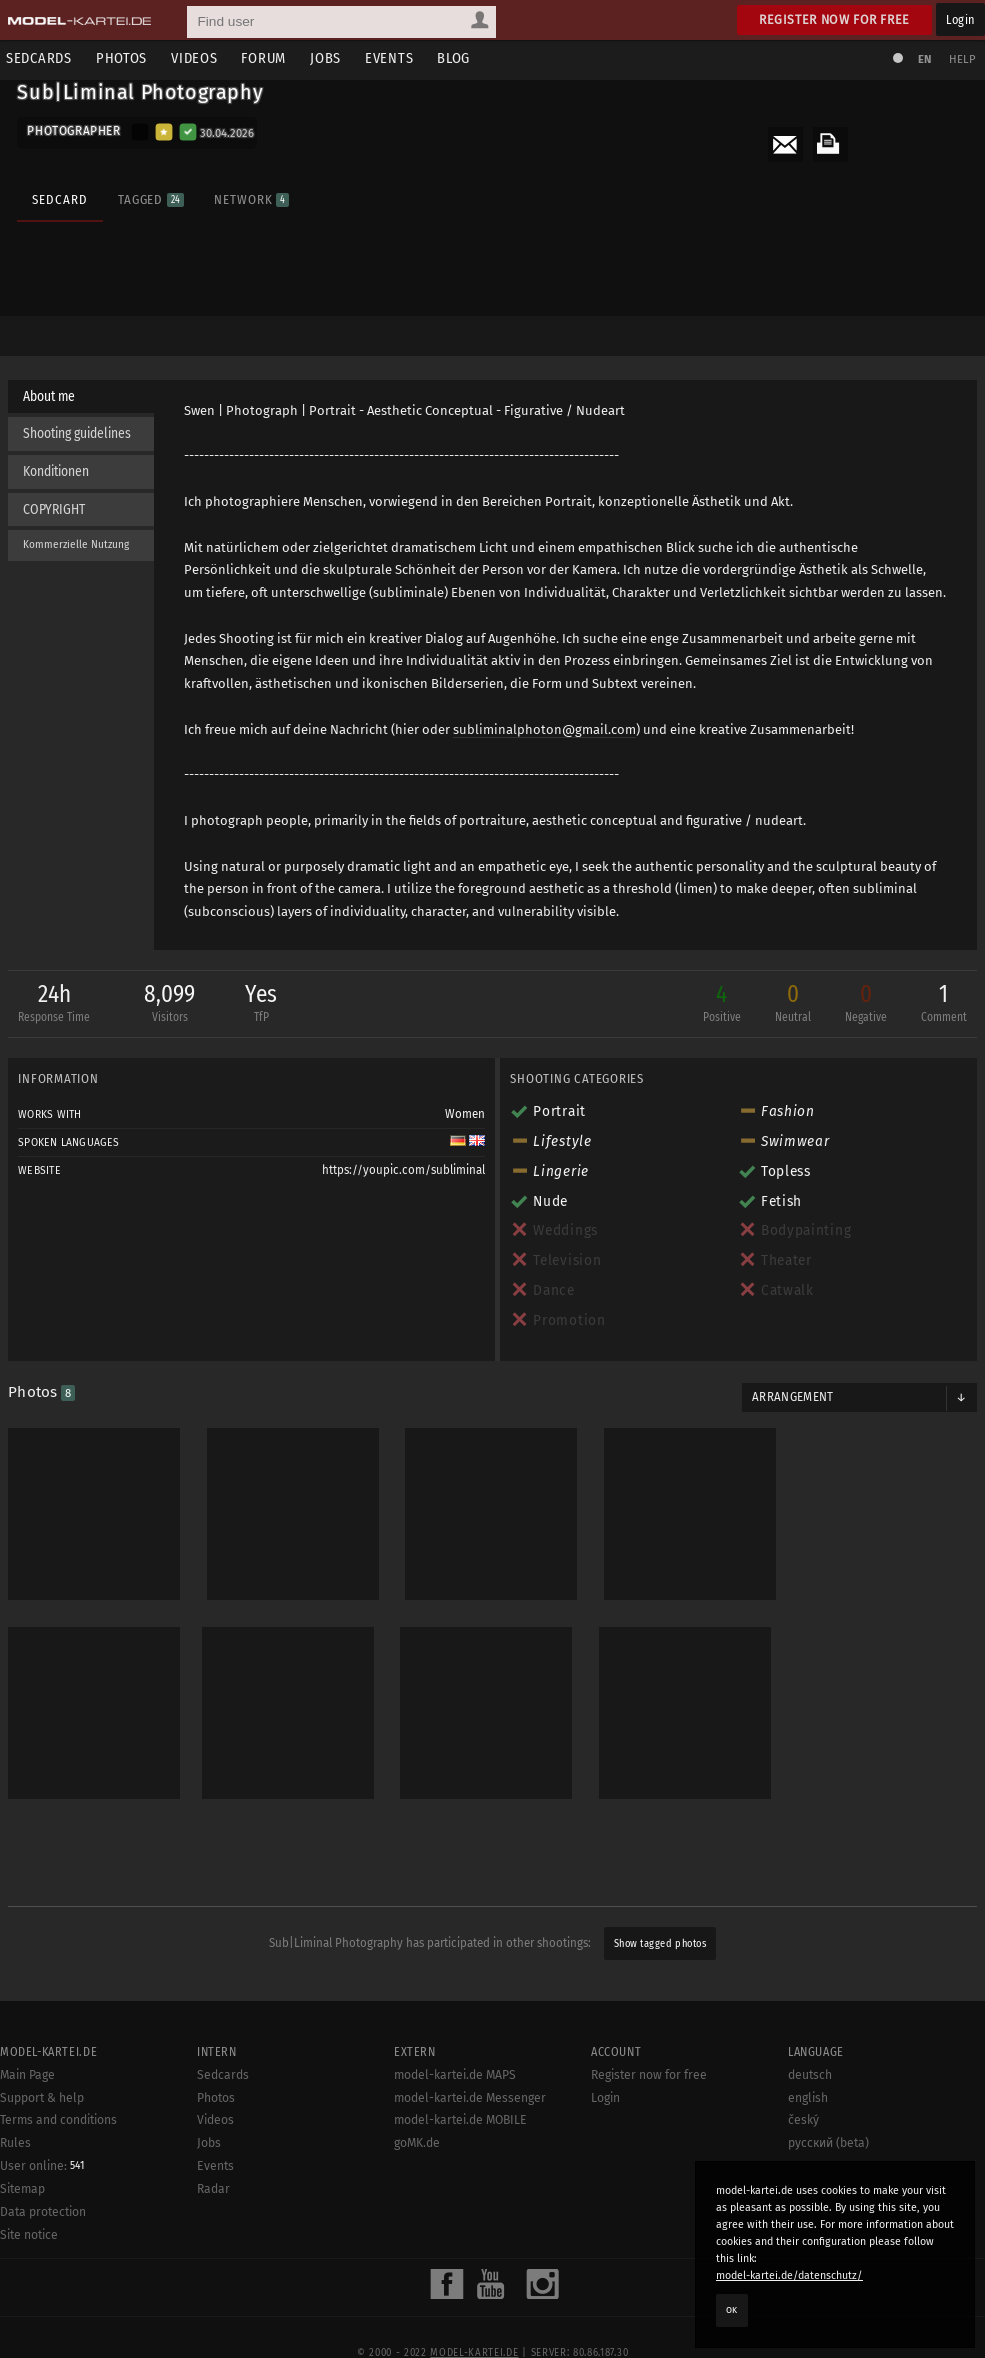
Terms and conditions (58, 2337)
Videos (200, 58)
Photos (127, 58)
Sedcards (45, 58)
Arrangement (792, 1372)
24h (56, 979)
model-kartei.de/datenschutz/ (789, 2275)
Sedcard (59, 197)
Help (961, 59)
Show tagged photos (660, 1905)
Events (395, 58)
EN (923, 59)
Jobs (331, 58)
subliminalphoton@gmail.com (545, 727)
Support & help (42, 2314)
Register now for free (834, 19)
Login (960, 19)
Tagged (150, 197)
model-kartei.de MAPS (455, 2291)
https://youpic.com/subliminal (404, 1145)
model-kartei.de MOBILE (460, 2337)
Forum (269, 58)
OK (732, 2310)
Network (251, 197)
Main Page (27, 2291)
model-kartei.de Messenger (470, 2314)
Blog (459, 58)
